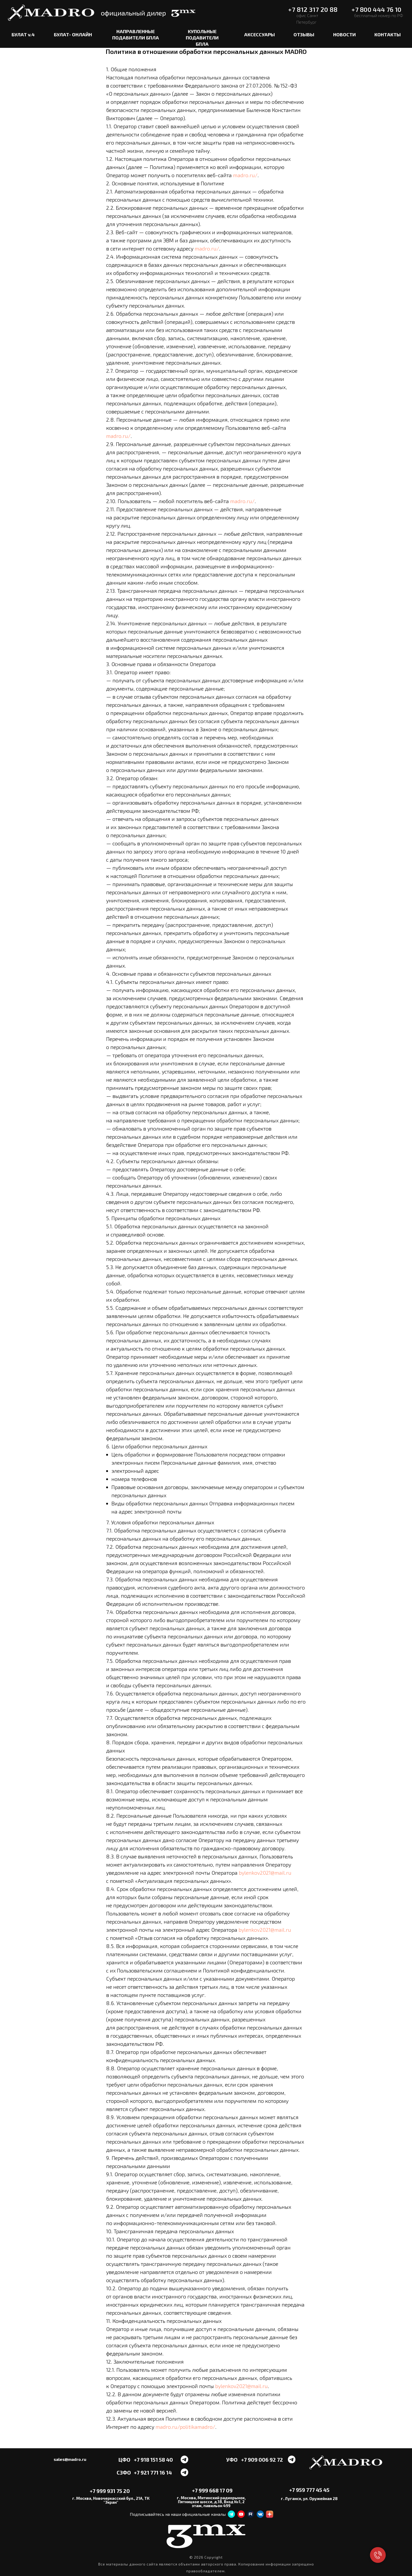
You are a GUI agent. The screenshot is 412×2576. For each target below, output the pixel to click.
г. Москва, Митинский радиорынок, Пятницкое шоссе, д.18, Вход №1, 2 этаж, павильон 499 (211, 2501)
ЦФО (124, 2459)
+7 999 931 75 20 (110, 2491)
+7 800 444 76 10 (376, 9)
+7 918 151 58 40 (153, 2459)
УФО (232, 2459)
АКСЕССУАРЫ (259, 34)
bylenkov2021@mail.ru (265, 1872)
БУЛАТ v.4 (23, 34)
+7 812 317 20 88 (313, 9)
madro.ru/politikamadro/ (185, 2427)
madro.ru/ (245, 175)
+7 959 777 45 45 (309, 2490)
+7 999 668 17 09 (212, 2490)
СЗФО (124, 2472)
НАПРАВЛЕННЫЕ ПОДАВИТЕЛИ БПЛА (135, 34)
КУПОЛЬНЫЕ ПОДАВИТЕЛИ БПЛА (202, 37)
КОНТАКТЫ (387, 34)
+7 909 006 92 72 (262, 2459)
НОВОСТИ (344, 34)
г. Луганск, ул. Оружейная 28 (309, 2498)
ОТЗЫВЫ (303, 34)
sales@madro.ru (70, 2459)
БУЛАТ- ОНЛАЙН (73, 34)
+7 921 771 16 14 (153, 2472)
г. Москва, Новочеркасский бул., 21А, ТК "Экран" (111, 2500)
